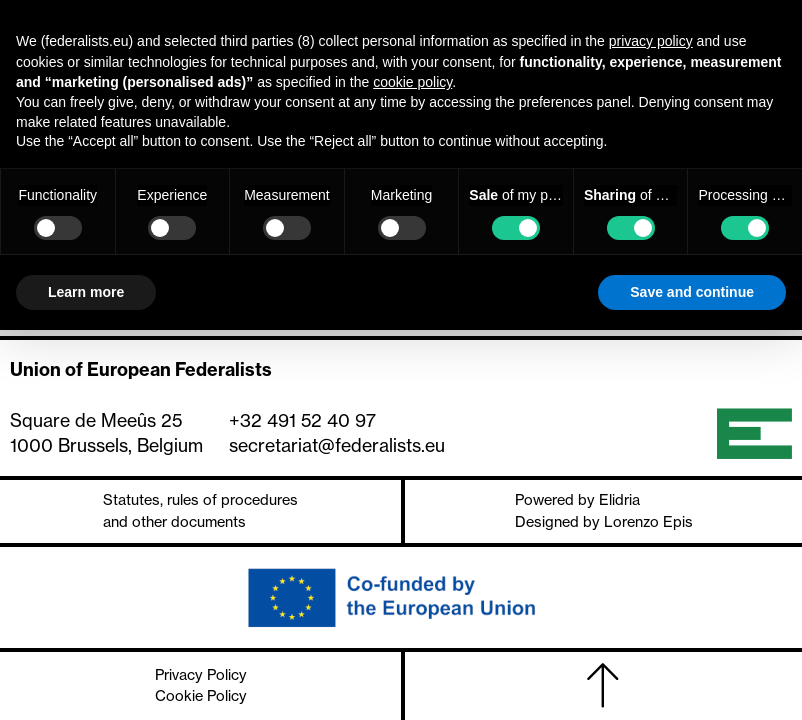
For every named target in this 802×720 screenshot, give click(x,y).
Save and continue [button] (692, 292)
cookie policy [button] (412, 82)
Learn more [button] (86, 292)
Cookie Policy (201, 696)
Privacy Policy (201, 675)
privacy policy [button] (651, 41)
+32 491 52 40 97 (302, 420)
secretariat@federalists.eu (337, 445)
